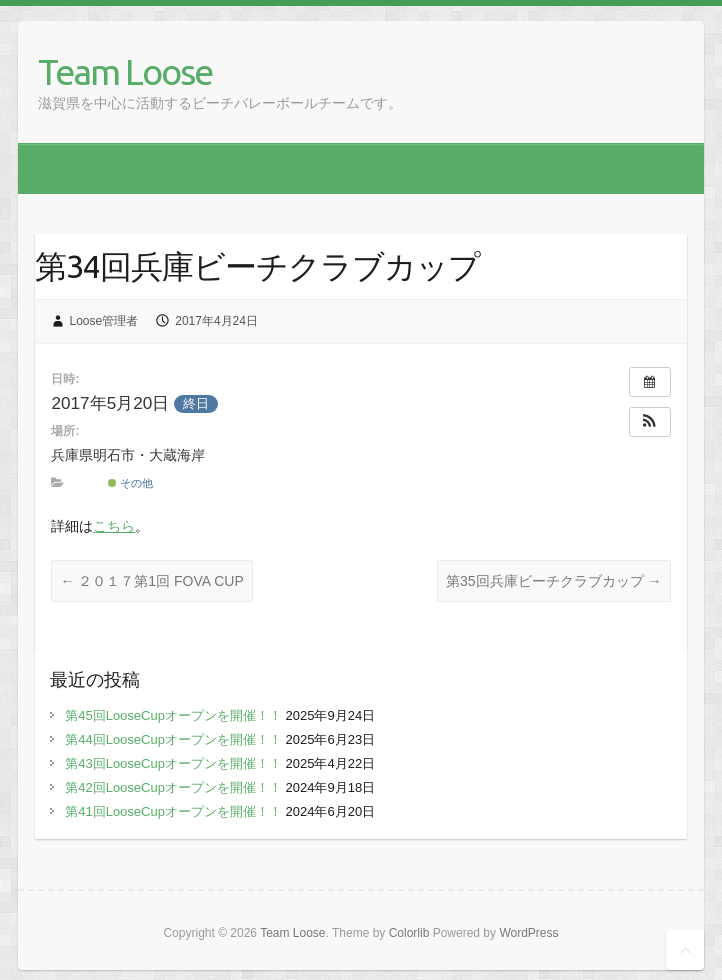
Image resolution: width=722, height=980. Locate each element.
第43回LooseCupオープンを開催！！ (173, 763)
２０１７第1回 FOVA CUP (151, 581)
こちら (114, 526)
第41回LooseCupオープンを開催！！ (173, 811)
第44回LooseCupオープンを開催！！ (173, 739)
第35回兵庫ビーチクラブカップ (553, 581)
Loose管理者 (104, 321)
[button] (650, 422)
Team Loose (125, 71)
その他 (130, 483)
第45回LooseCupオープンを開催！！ (173, 715)
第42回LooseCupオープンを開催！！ (173, 787)
